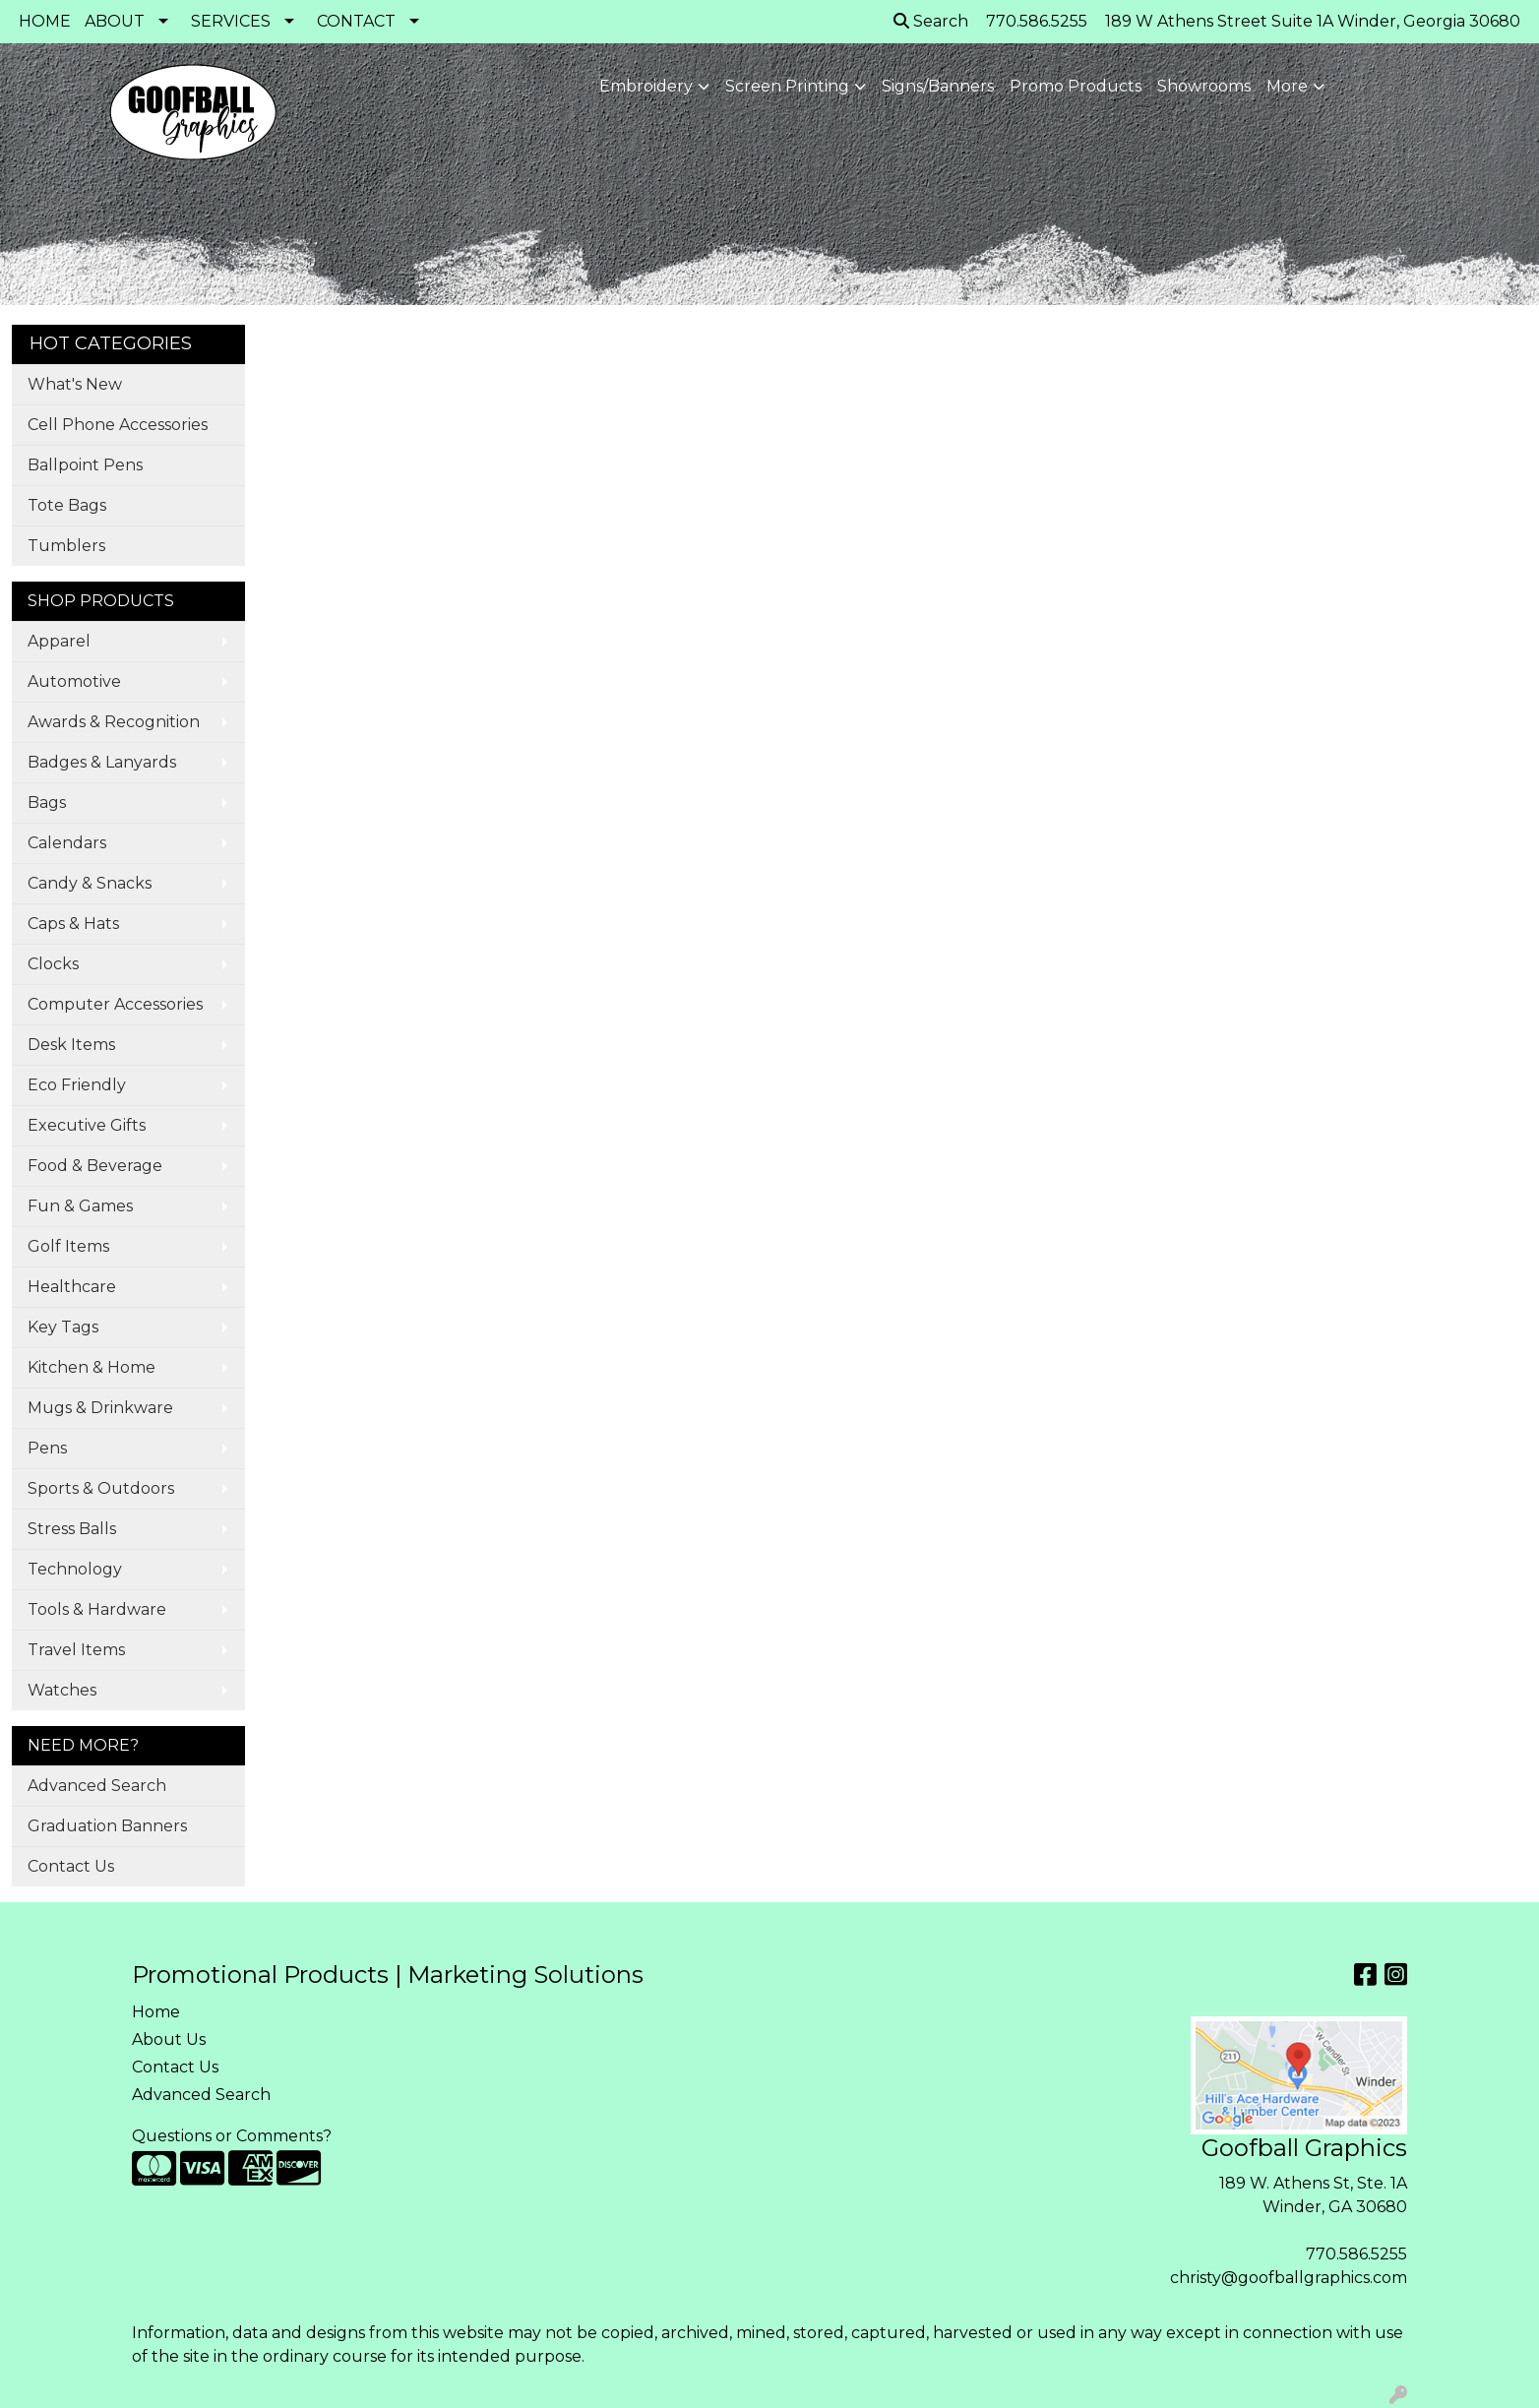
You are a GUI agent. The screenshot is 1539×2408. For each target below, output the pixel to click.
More (1287, 86)
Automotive (74, 681)
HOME (45, 21)
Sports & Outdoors (101, 1488)
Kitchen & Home (91, 1367)
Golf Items (68, 1246)
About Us (169, 2039)
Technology (75, 1569)
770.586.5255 (1356, 2254)
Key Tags (63, 1327)
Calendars (67, 843)
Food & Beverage (95, 1165)
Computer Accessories (115, 1004)
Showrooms (1204, 86)
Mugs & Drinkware (100, 1407)
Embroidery (646, 86)
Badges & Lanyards (102, 762)
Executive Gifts (87, 1125)
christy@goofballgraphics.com (1288, 2277)
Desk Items (71, 1044)
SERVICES (231, 21)
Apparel (59, 641)
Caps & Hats (73, 923)
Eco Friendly (77, 1085)
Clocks (53, 964)
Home (156, 2012)
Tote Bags (67, 505)
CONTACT (356, 21)
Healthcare (72, 1286)
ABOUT (115, 21)
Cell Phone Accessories (118, 424)
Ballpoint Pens (85, 465)
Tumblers (66, 545)
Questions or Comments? (232, 2136)
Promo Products (1075, 86)
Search (930, 21)
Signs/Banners (938, 86)
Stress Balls (72, 1528)
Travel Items (76, 1649)
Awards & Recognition (114, 721)
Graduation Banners (107, 1826)
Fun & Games (80, 1206)
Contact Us (71, 1866)
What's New (75, 384)
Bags (47, 802)
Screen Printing (787, 86)
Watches (62, 1690)
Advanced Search (97, 1785)
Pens (47, 1448)
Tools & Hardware (97, 1609)
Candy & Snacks (90, 883)
